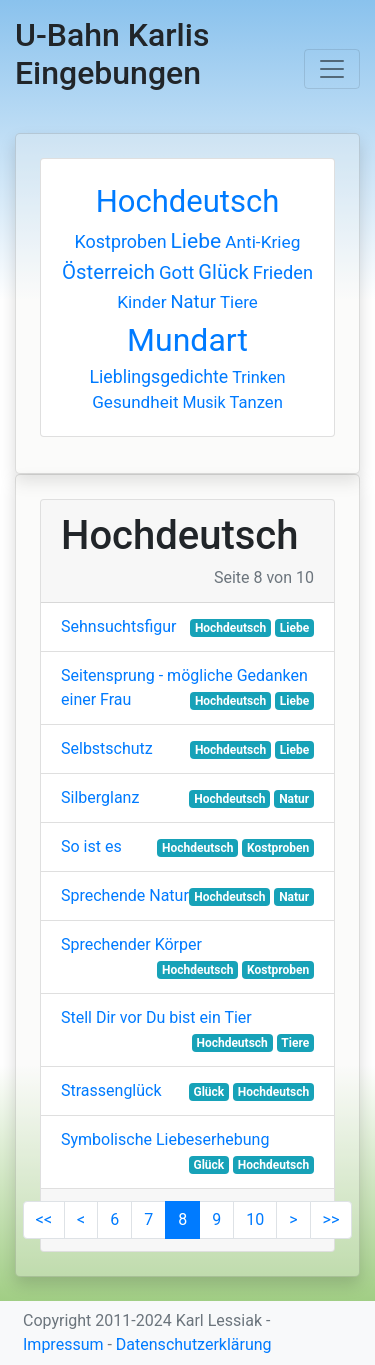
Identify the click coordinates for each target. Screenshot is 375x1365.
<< (44, 1219)
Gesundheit (135, 402)
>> (331, 1219)
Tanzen (255, 402)
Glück (223, 272)
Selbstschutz (107, 748)
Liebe (196, 240)
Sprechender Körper (131, 944)
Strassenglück (111, 1090)
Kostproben (121, 241)
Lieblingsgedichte (158, 377)
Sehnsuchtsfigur (118, 626)
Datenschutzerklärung (194, 1344)
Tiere (239, 302)
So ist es (91, 846)
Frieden (283, 272)
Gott (176, 273)
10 (255, 1219)
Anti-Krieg (262, 242)
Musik (203, 402)
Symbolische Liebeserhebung (165, 1139)
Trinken (258, 377)
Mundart (187, 340)
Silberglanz (100, 797)
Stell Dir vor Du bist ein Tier (156, 1017)
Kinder (141, 302)
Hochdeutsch (188, 201)
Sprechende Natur (125, 895)
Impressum (63, 1344)
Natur (194, 301)
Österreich (108, 272)
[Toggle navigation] (332, 69)
